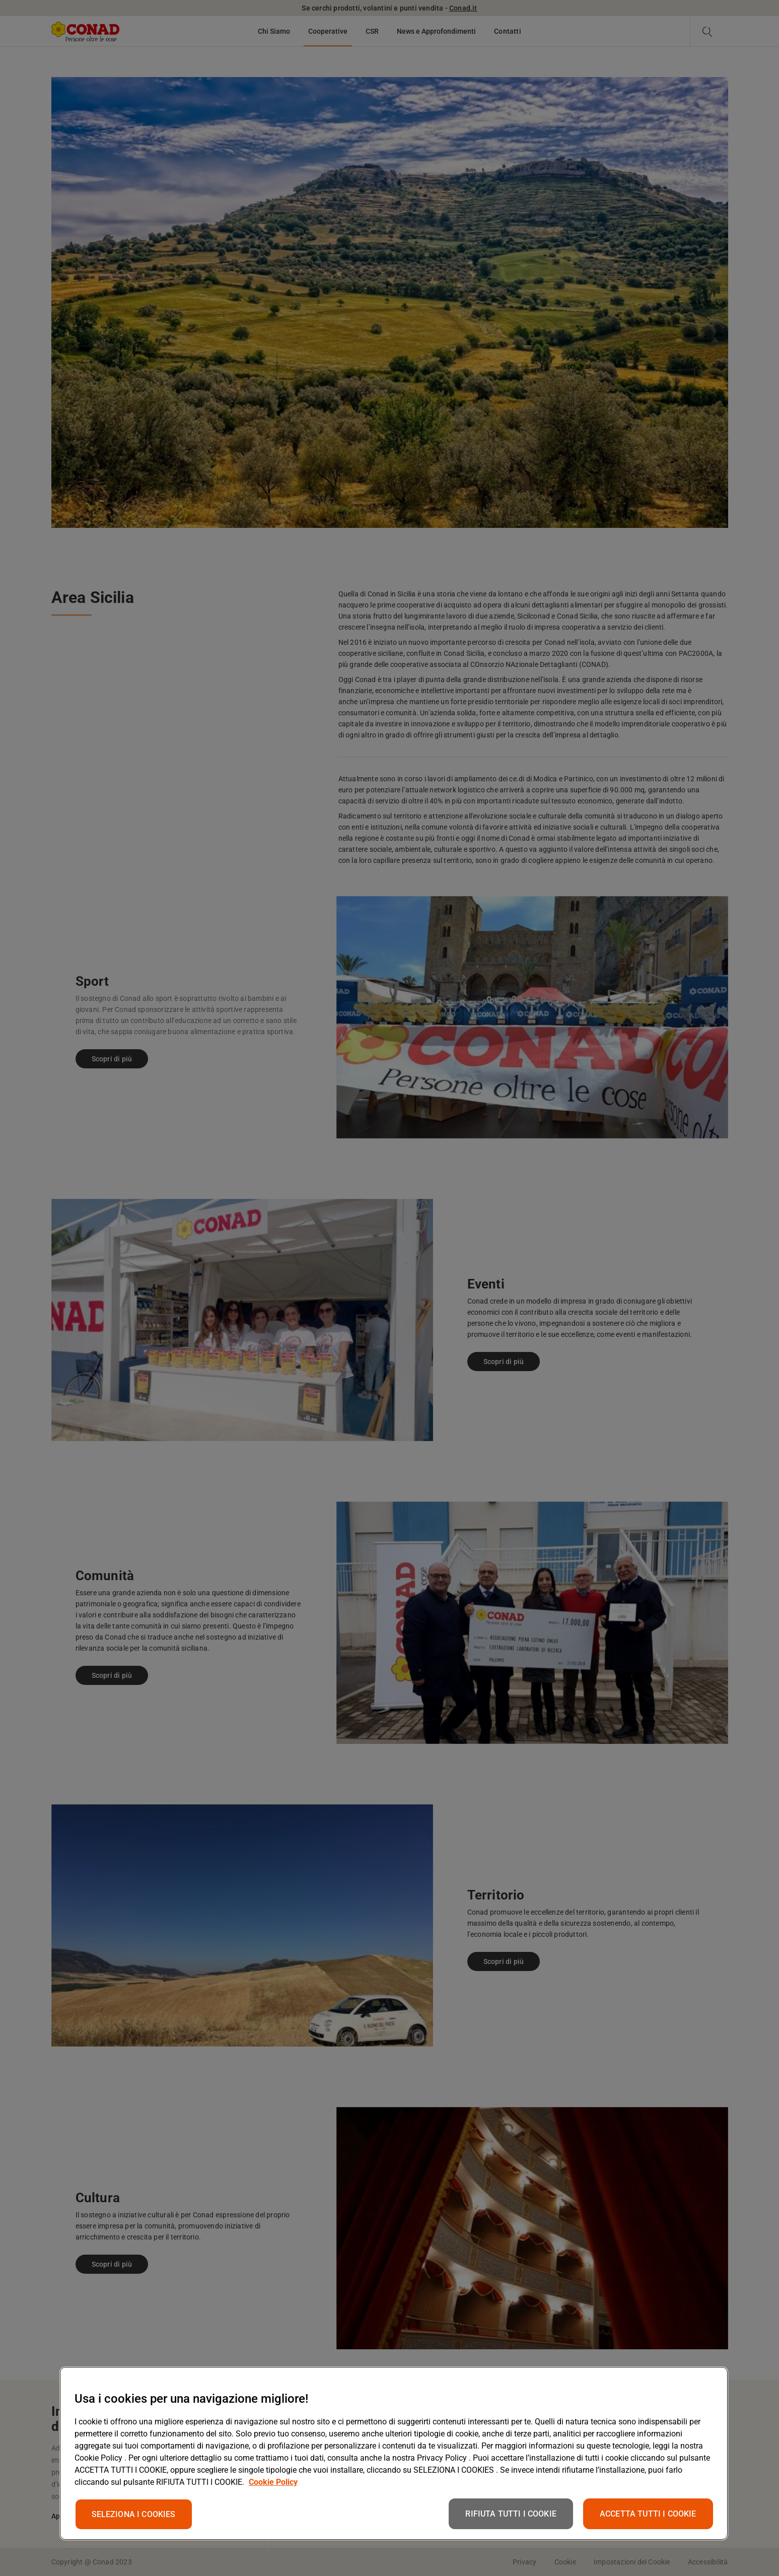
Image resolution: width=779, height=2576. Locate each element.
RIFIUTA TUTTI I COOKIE (510, 2514)
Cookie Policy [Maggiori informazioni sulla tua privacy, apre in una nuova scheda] (273, 2482)
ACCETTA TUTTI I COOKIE (648, 2514)
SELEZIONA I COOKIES (134, 2514)
